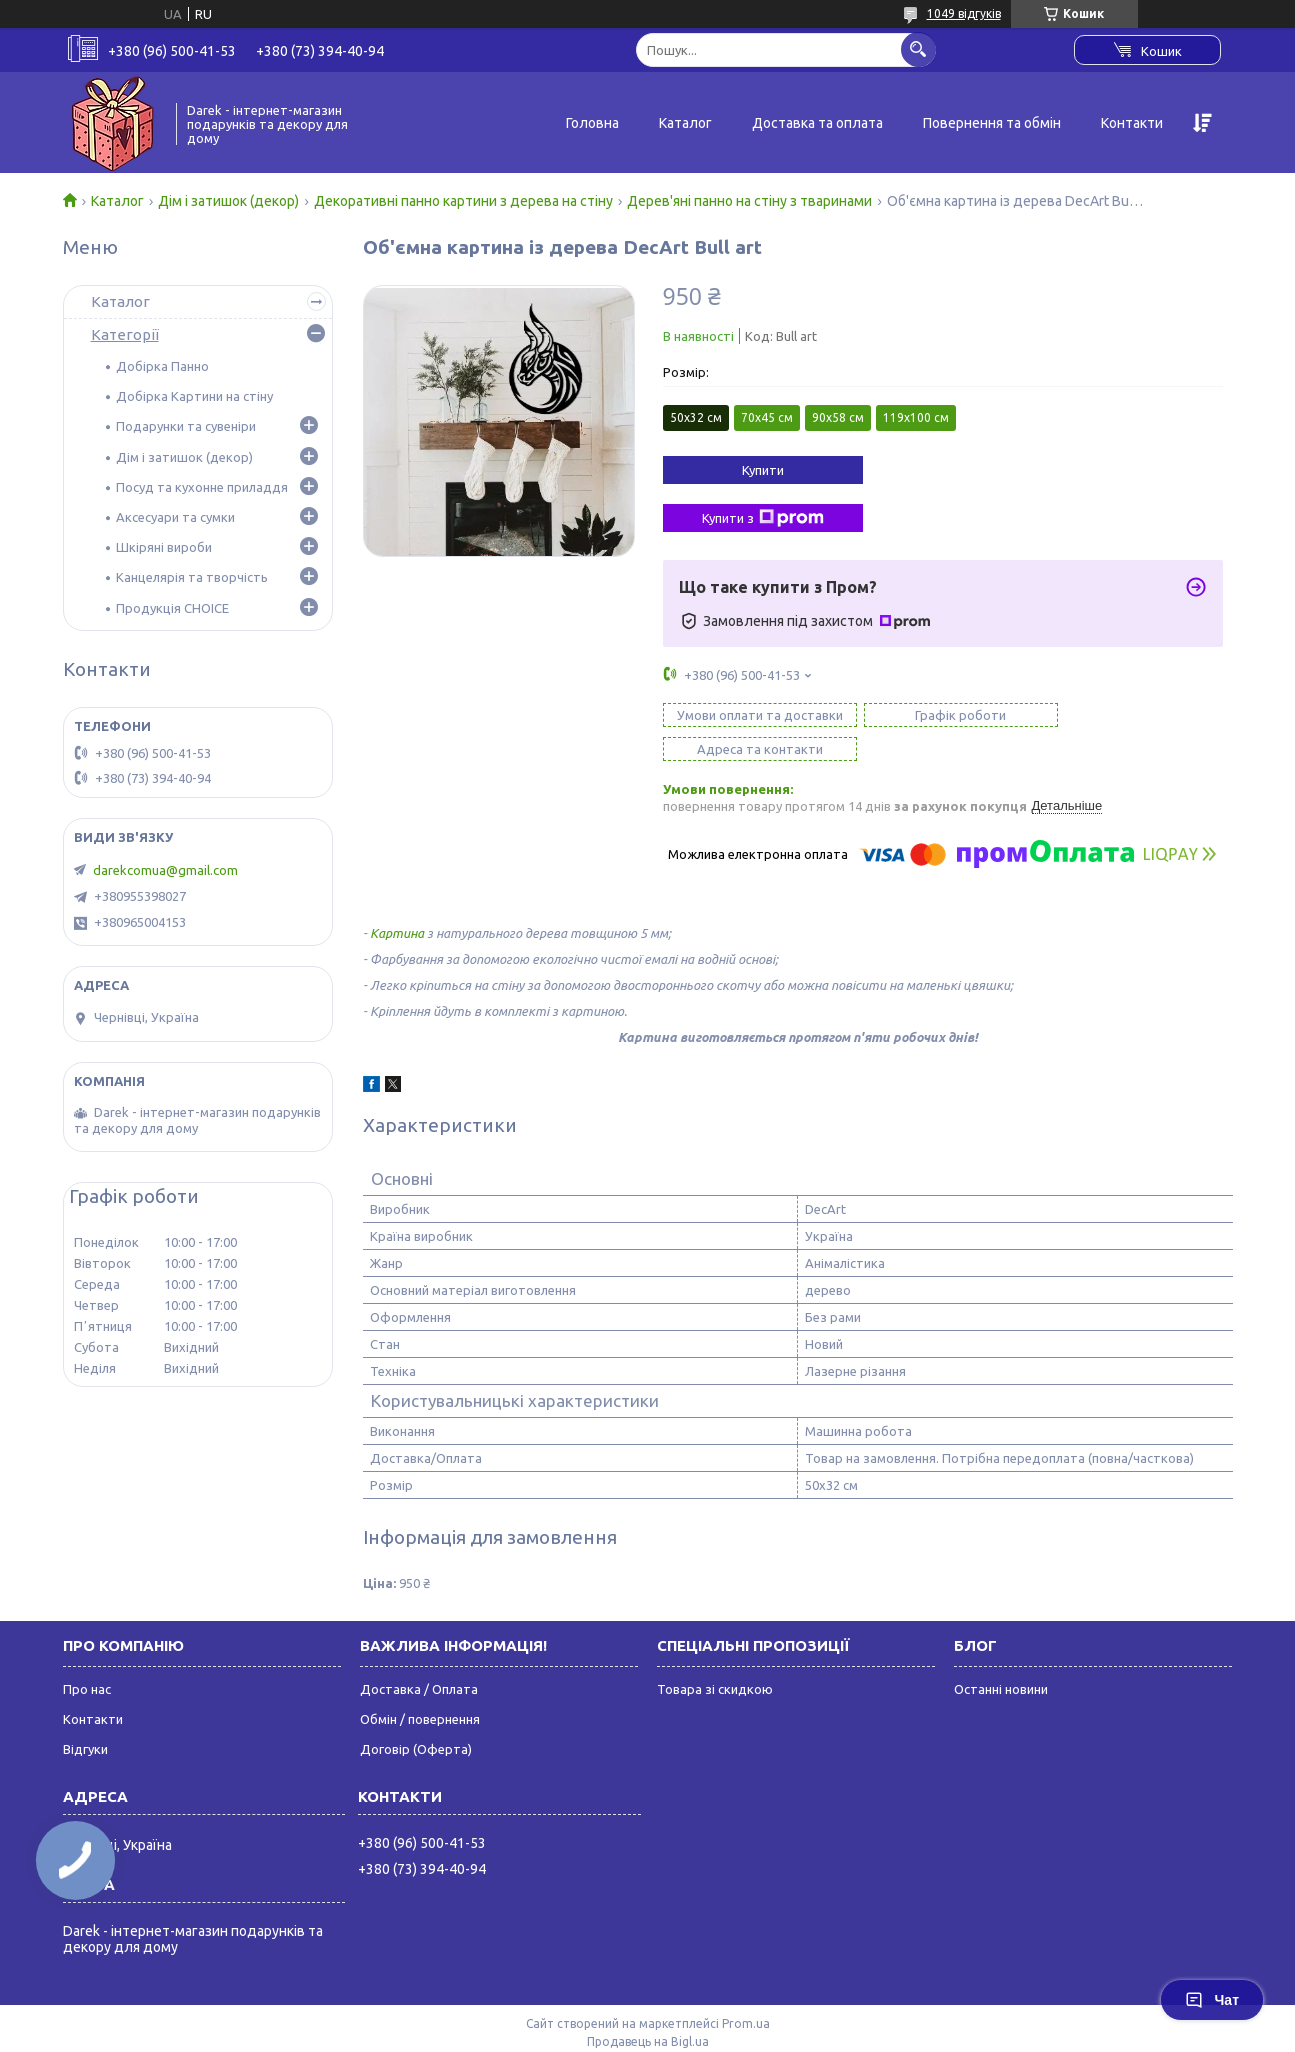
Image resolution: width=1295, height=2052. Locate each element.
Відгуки (85, 1715)
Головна (592, 123)
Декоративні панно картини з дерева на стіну (463, 201)
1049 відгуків (964, 13)
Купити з (763, 518)
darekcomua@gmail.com (165, 870)
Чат (1212, 2000)
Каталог (685, 123)
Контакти (1132, 123)
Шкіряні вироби (164, 547)
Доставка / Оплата (419, 1655)
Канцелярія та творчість (192, 577)
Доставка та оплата (817, 123)
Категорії (125, 334)
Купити (763, 470)
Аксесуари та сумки (175, 517)
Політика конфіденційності (902, 2025)
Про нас (87, 1655)
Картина (397, 899)
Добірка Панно (162, 366)
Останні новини (1001, 1655)
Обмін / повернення (420, 1685)
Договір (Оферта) (416, 1715)
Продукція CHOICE (172, 608)
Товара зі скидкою (715, 1655)
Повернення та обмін (992, 123)
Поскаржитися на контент (737, 2025)
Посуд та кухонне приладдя (202, 487)
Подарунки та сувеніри (186, 426)
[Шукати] (918, 49)
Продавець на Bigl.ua (648, 2007)
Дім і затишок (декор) (228, 201)
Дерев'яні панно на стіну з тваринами (749, 201)
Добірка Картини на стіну (194, 396)
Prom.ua (746, 1989)
